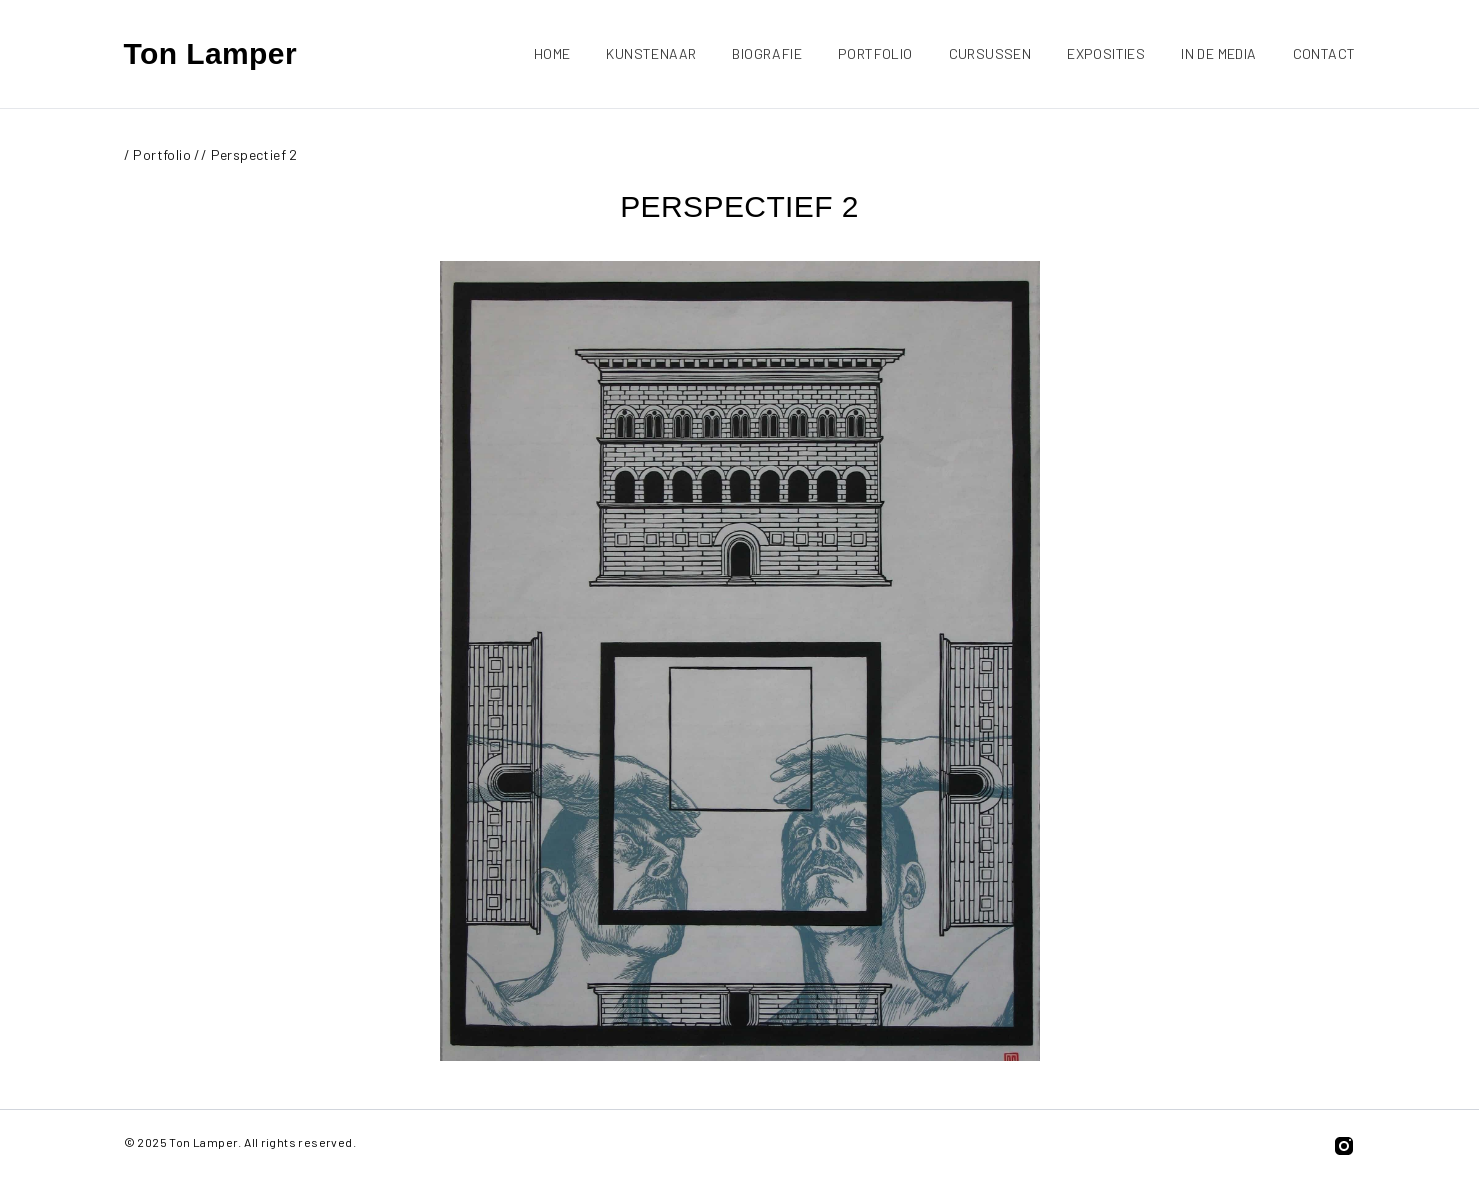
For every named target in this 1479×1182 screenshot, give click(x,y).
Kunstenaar (651, 53)
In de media (1218, 53)
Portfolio (875, 53)
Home (552, 53)
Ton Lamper (210, 53)
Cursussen (990, 53)
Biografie (767, 53)
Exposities (1106, 53)
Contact (1324, 53)
